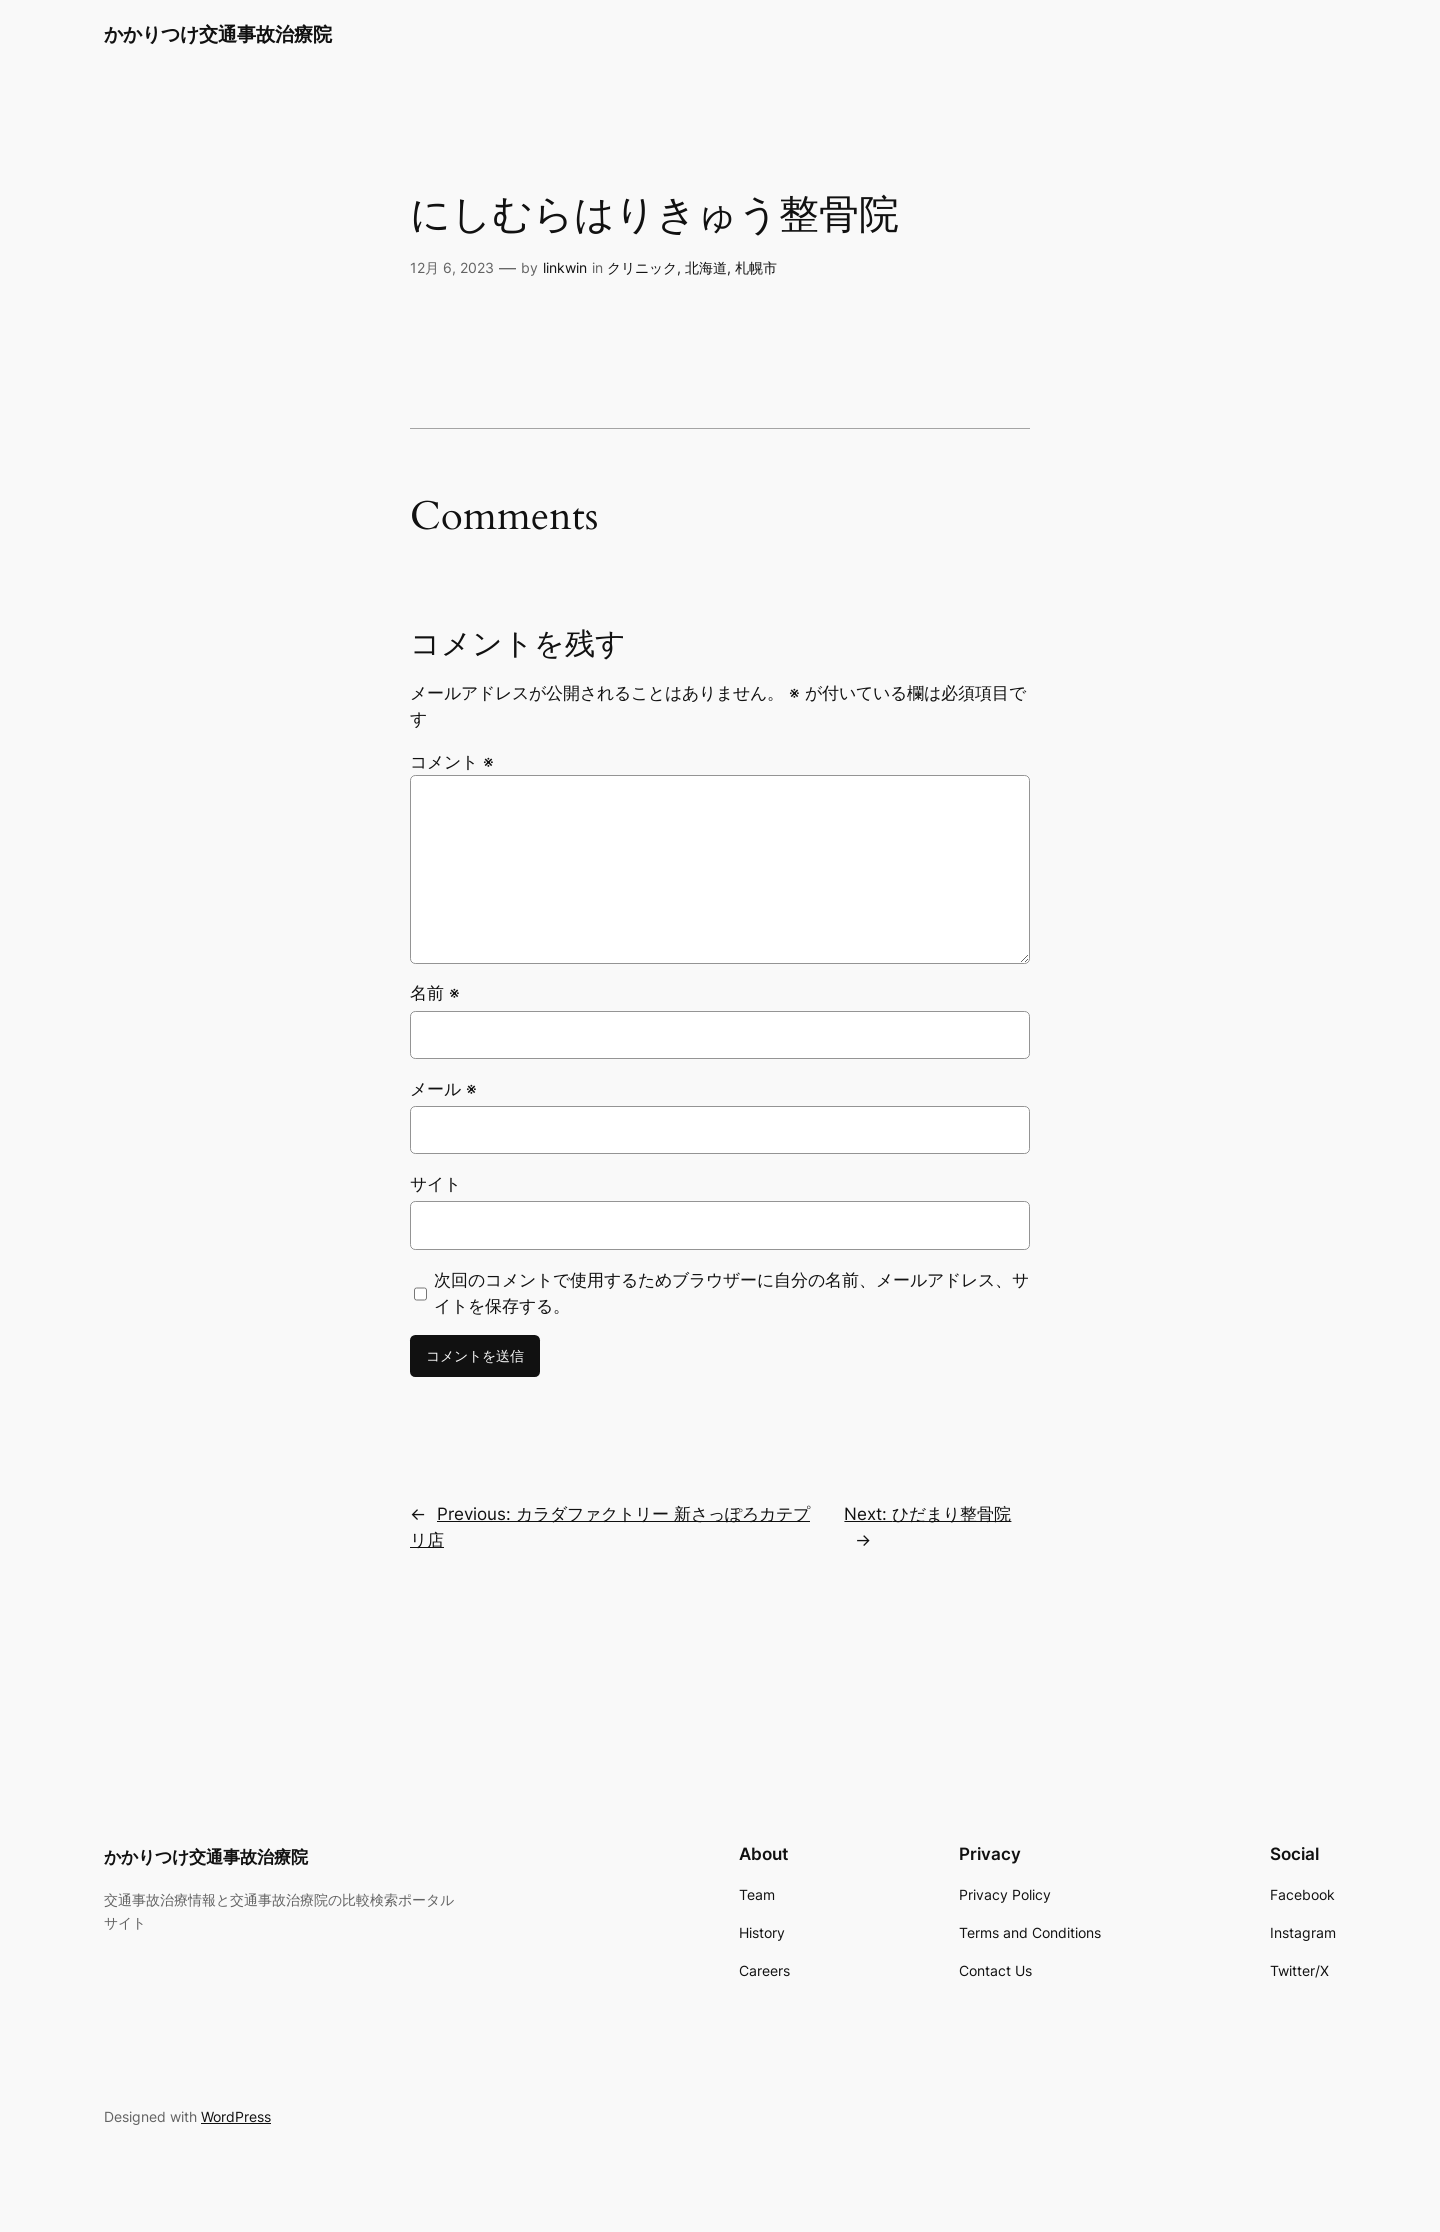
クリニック (642, 267)
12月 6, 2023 (452, 267)
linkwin (565, 267)
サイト (435, 1184)
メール (443, 1089)
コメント (452, 762)
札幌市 (756, 267)
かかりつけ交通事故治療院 (218, 34)
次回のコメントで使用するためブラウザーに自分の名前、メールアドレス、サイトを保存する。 (731, 1293)
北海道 (706, 267)
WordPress (236, 2116)
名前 (435, 993)
